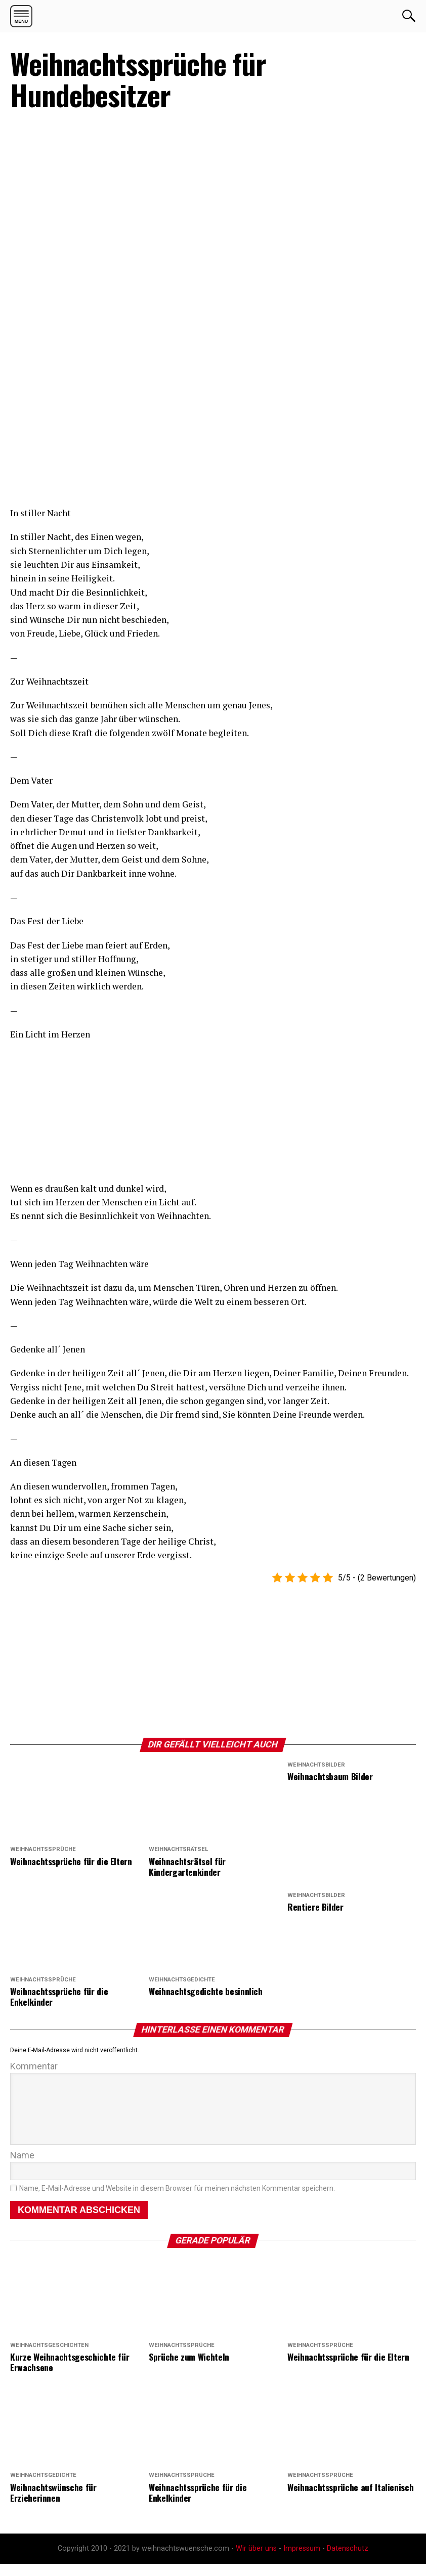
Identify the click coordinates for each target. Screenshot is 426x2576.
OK (409, 16)
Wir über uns (256, 2560)
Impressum (301, 2560)
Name (22, 2167)
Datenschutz (347, 2560)
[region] (86, 439)
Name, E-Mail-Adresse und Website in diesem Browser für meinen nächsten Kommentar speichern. (177, 2200)
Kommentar (34, 2066)
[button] (21, 16)
